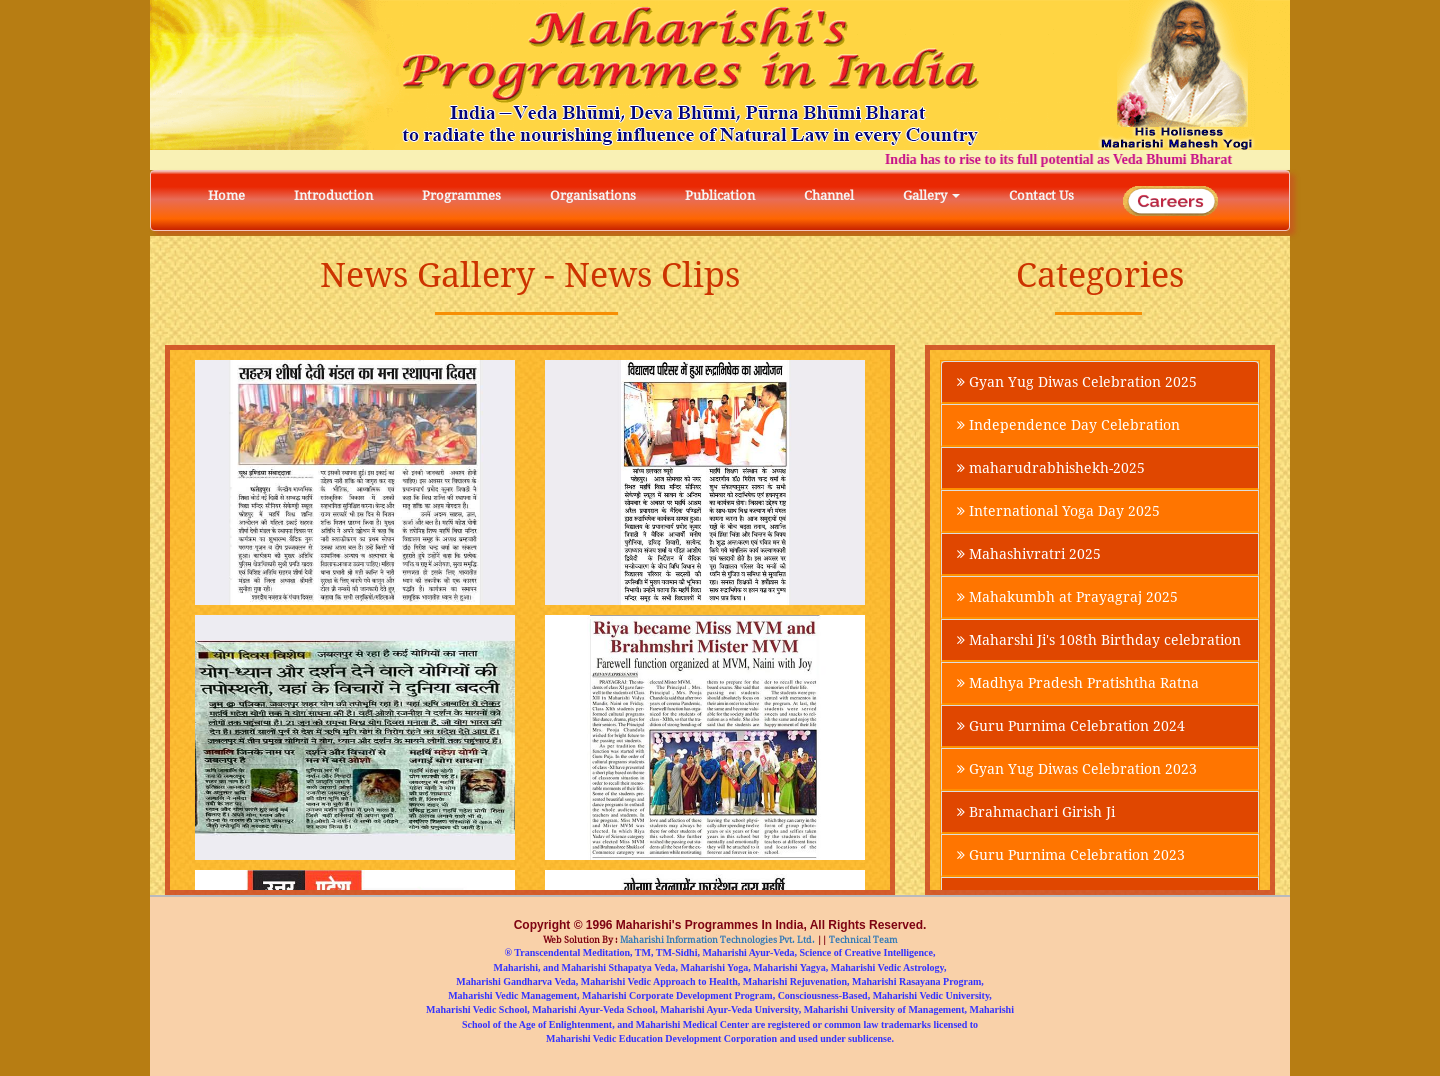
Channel (829, 195)
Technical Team (862, 940)
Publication (720, 195)
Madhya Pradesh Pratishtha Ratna (1078, 683)
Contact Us (1041, 195)
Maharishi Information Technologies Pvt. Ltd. (716, 940)
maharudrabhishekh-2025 (1051, 468)
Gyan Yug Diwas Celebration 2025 (1077, 382)
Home (226, 195)
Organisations (593, 195)
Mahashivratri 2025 (1029, 554)
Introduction (333, 195)
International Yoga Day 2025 (1058, 511)
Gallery (931, 195)
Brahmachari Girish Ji (1036, 812)
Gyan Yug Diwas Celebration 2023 (1077, 769)
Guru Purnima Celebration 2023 (1071, 855)
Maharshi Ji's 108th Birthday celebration (1099, 640)
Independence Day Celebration (1068, 425)
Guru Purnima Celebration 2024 (1071, 726)
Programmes (461, 195)
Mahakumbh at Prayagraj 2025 (1067, 597)
